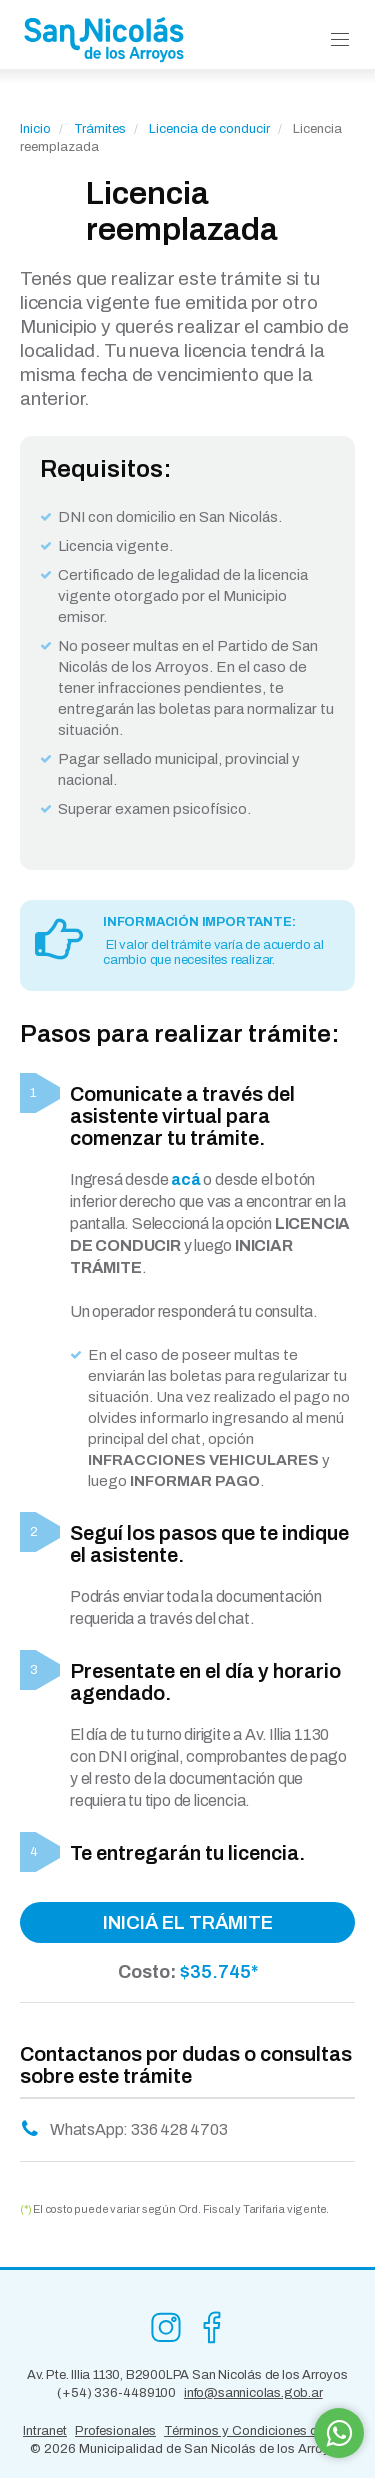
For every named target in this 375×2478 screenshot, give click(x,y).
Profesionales (115, 2431)
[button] (340, 40)
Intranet (45, 2431)
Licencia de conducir (211, 129)
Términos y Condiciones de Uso (258, 2431)
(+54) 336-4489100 (116, 2393)
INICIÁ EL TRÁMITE (188, 1922)
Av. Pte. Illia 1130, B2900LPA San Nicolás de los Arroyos (187, 2375)
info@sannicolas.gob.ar (253, 2393)
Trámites (100, 129)
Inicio (35, 129)
